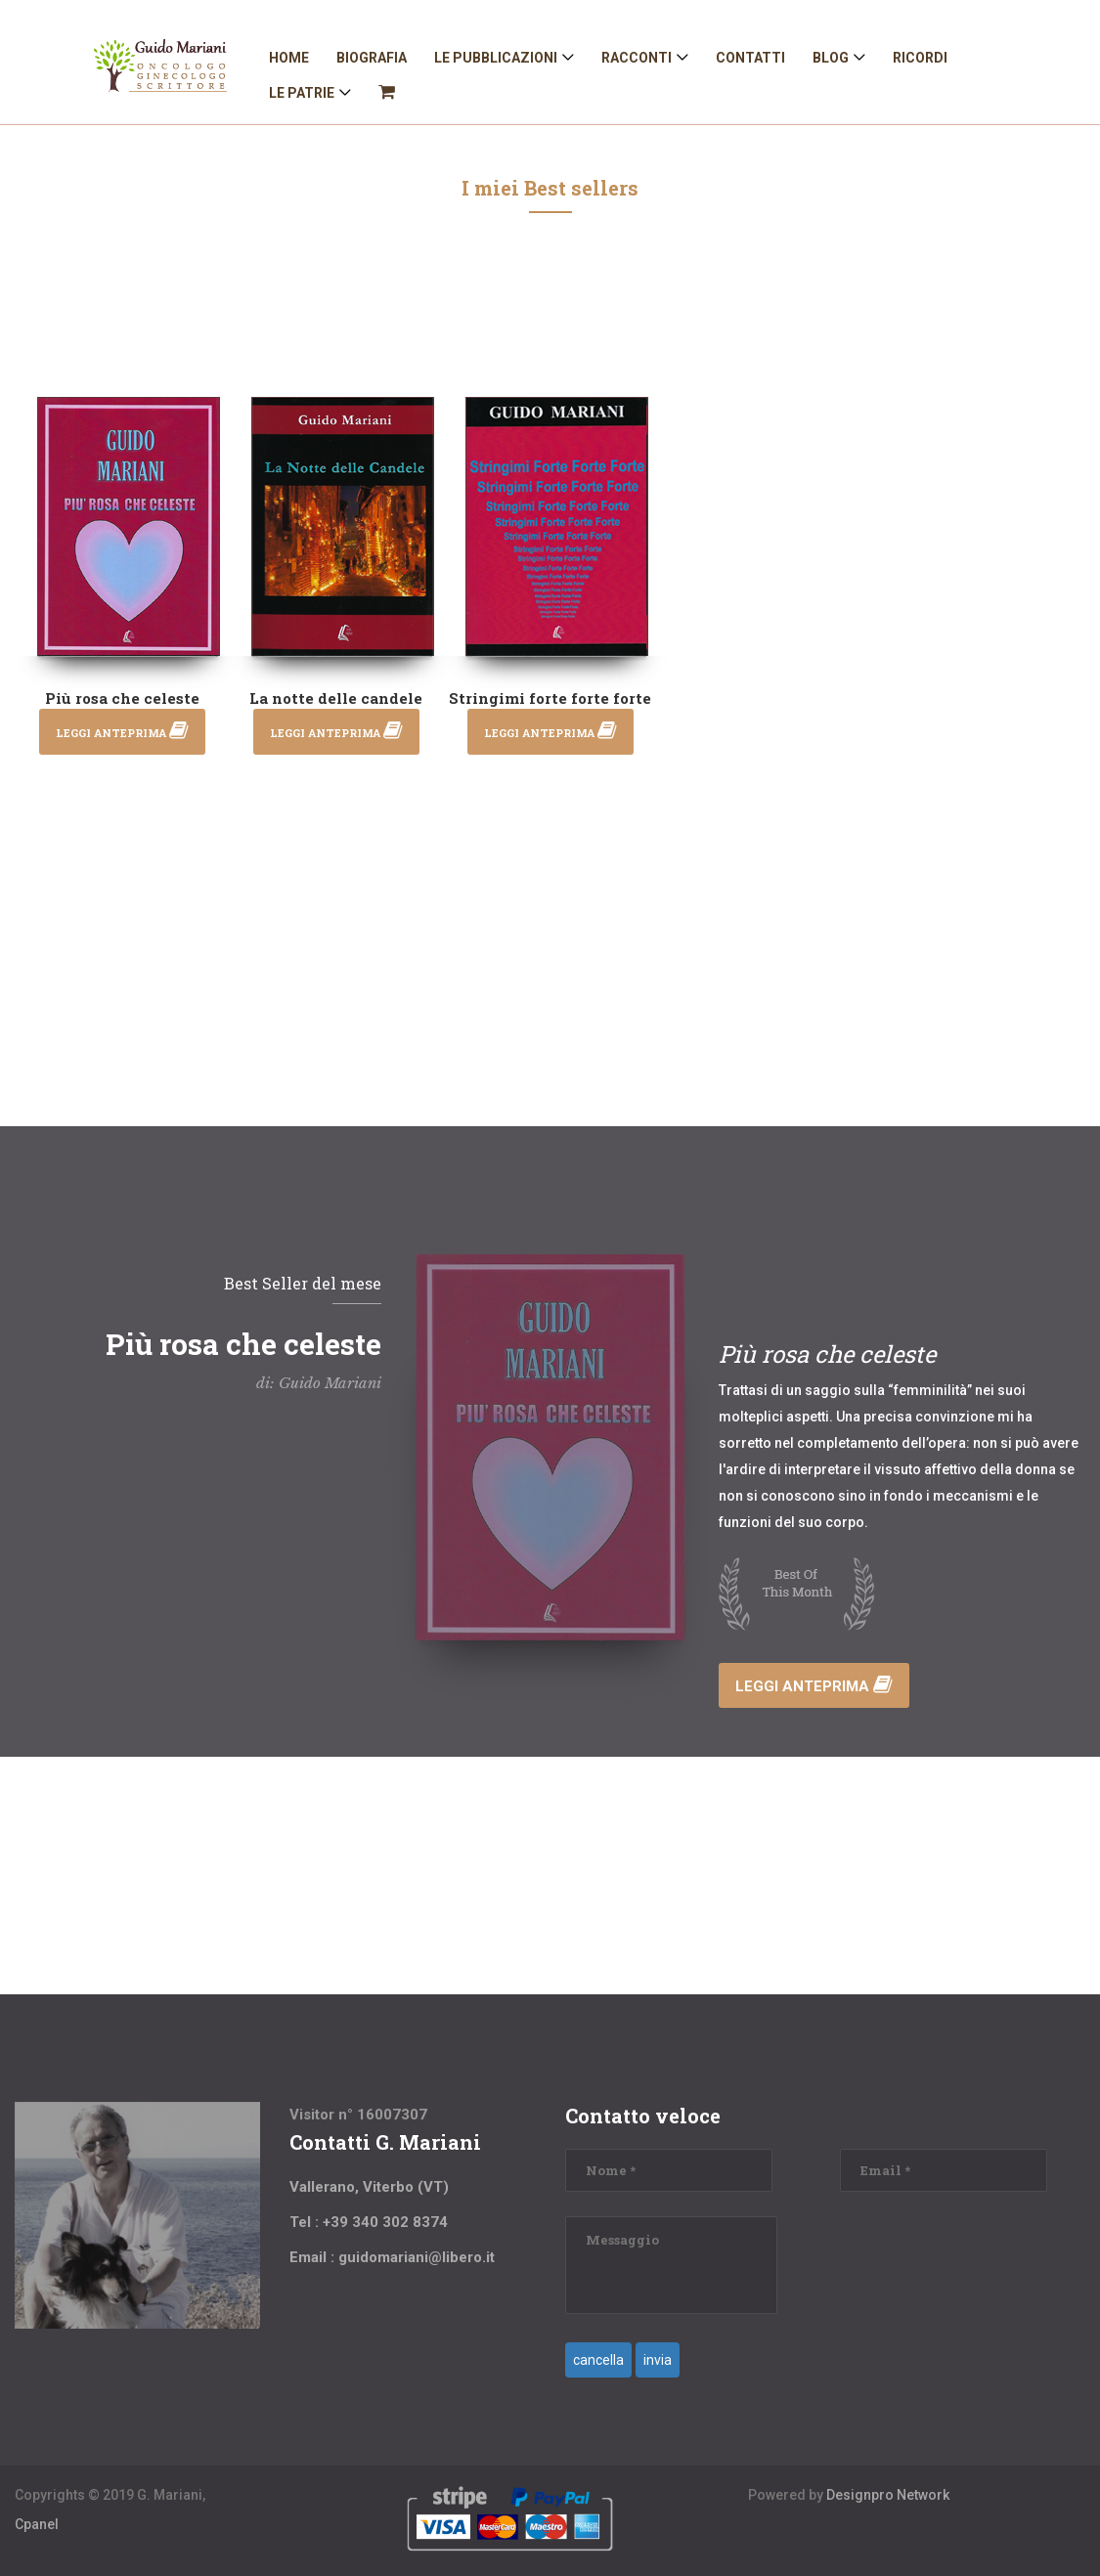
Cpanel (37, 2524)
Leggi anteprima (814, 1686)
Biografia (371, 57)
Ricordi (920, 57)
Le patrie (301, 93)
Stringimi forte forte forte (550, 698)
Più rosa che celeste (122, 698)
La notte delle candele (335, 698)
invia (657, 2360)
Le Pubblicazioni (495, 57)
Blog (831, 57)
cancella (598, 2360)
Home (289, 57)
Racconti (636, 57)
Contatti (750, 57)
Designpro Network (887, 2495)
